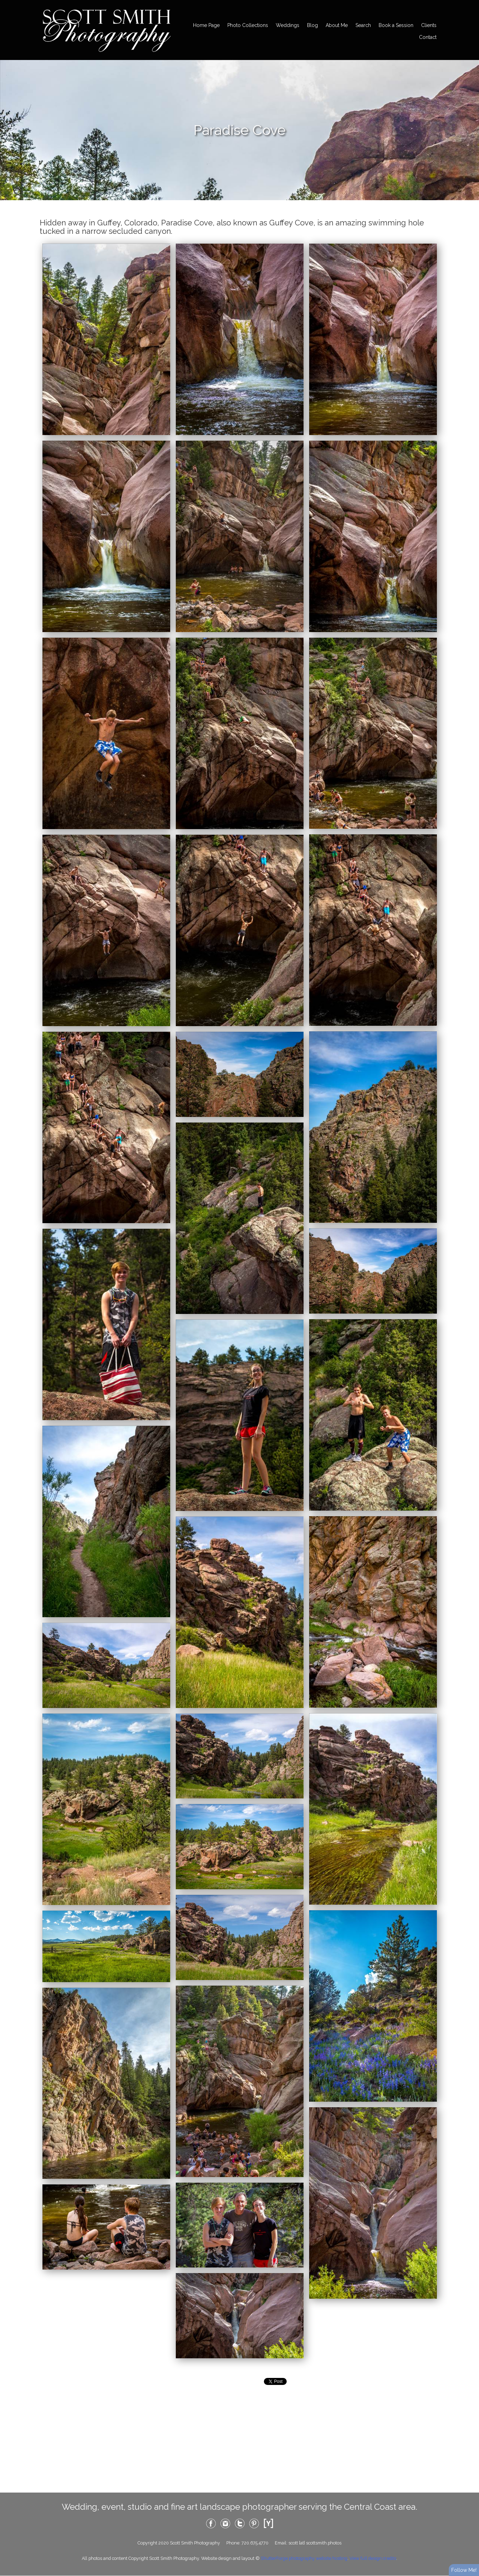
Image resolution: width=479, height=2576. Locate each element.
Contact (428, 37)
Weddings (287, 25)
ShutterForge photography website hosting (304, 2558)
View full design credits (373, 2558)
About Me (337, 25)
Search (363, 25)
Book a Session (396, 25)
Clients (429, 25)
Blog (312, 25)
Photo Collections (247, 25)
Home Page (206, 25)
